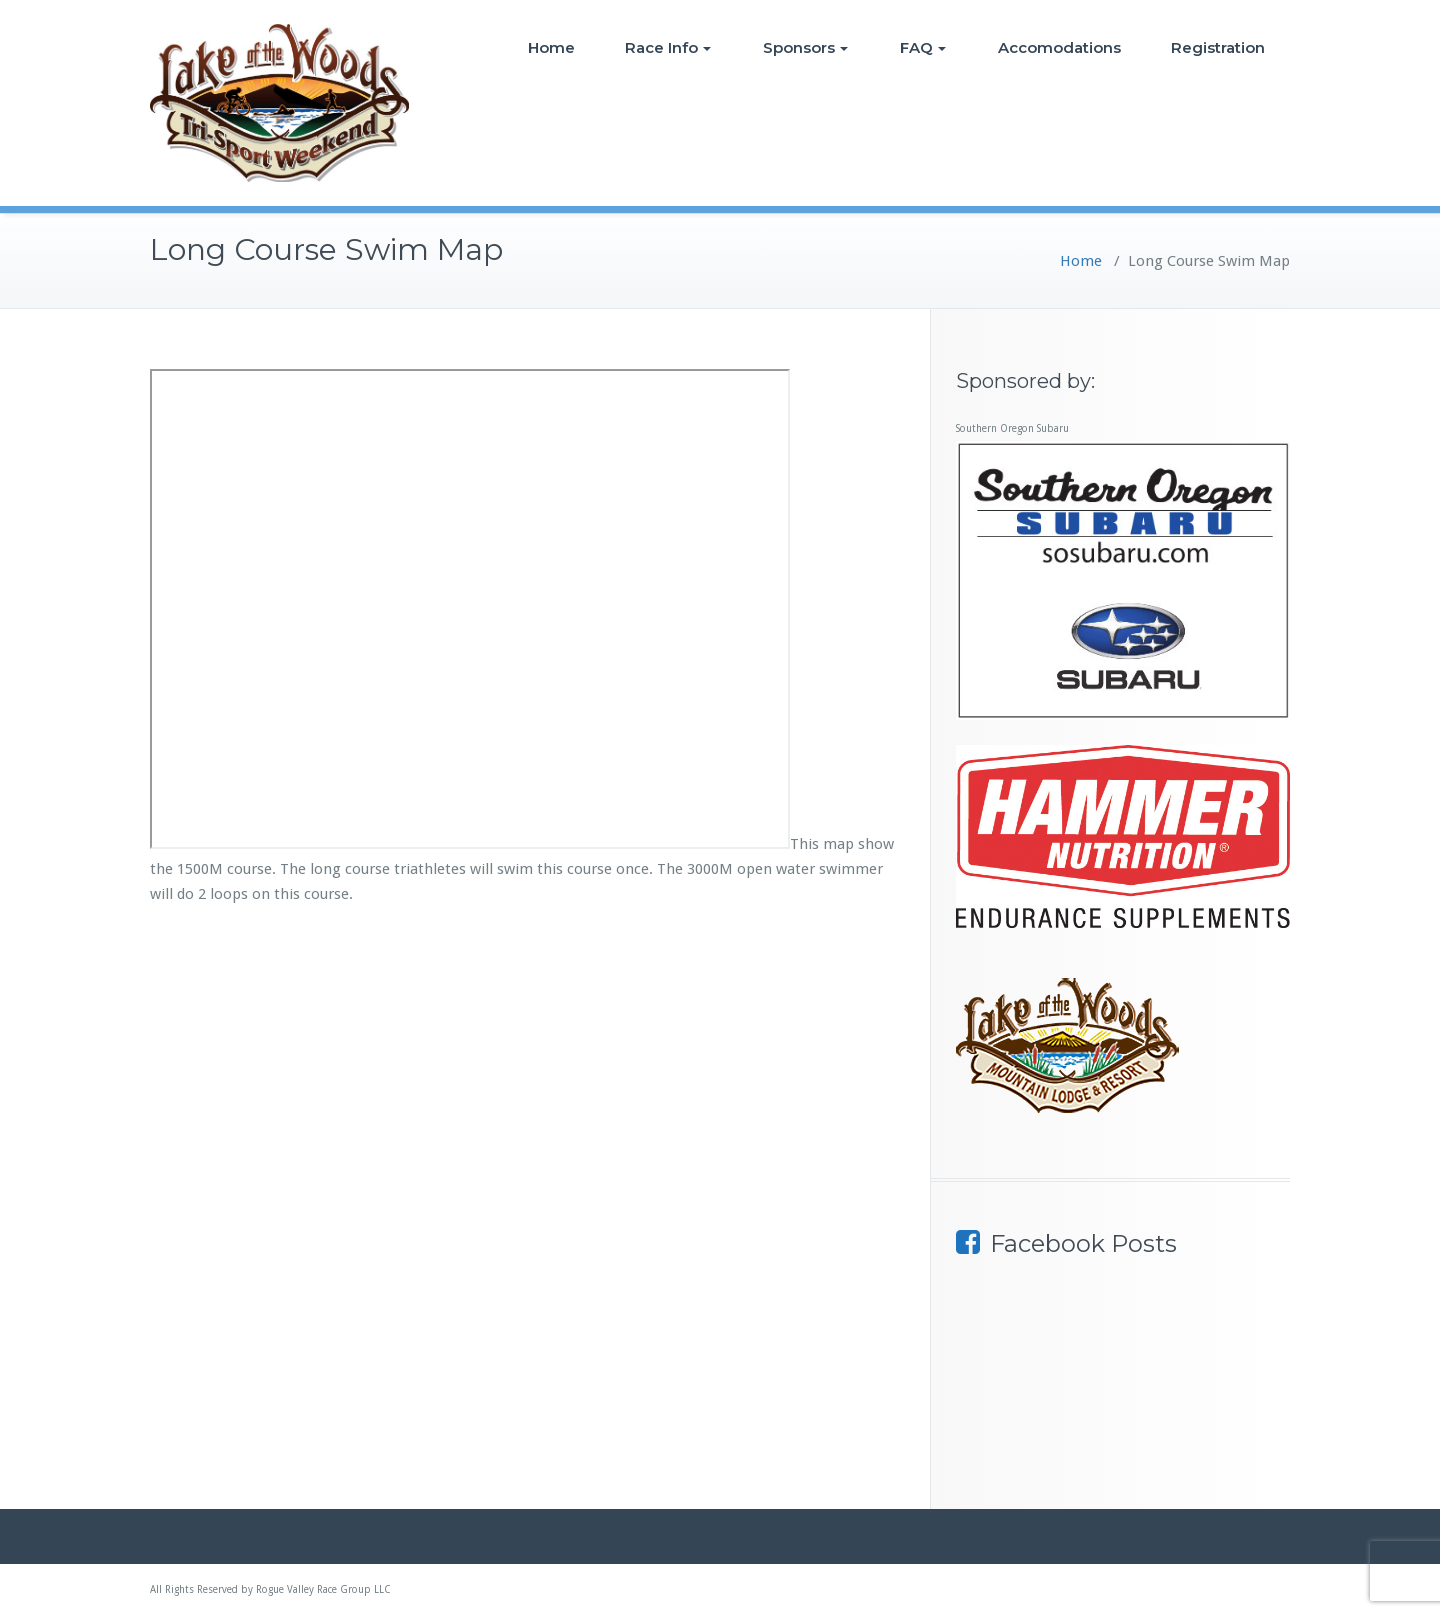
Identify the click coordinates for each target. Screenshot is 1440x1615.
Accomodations (1059, 47)
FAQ (923, 47)
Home (551, 47)
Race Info (668, 47)
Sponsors (805, 47)
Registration (1218, 47)
